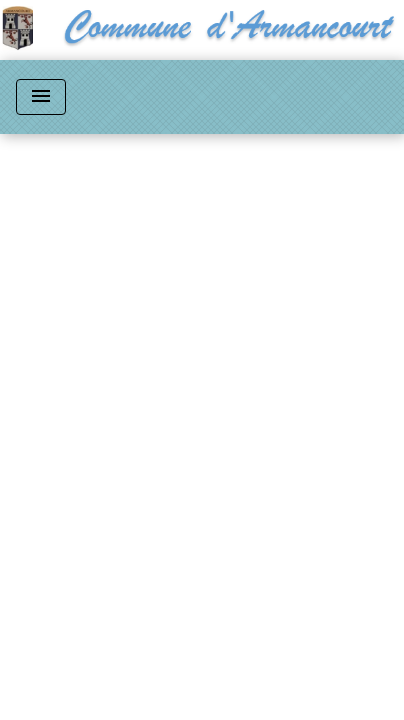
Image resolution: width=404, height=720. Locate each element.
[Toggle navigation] (41, 97)
